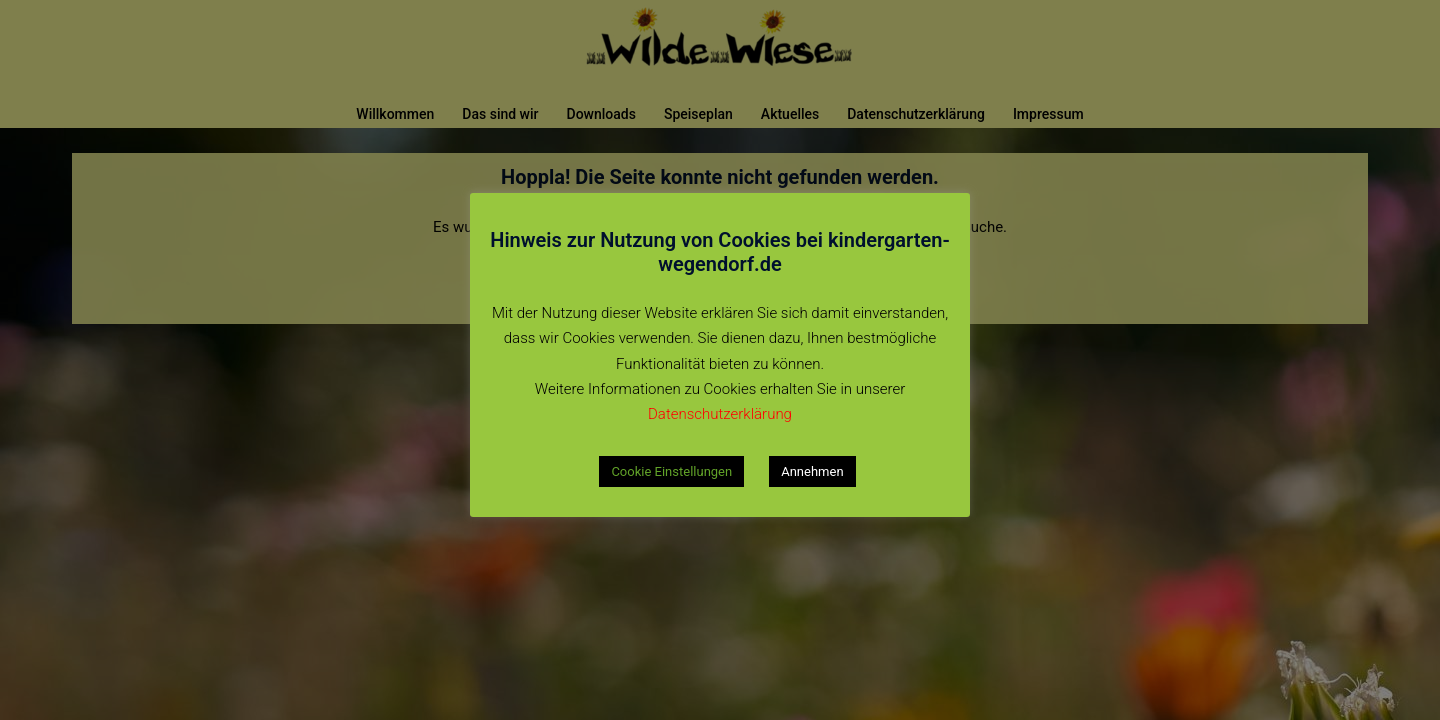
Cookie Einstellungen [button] (671, 471)
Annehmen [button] (812, 471)
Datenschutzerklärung (720, 414)
